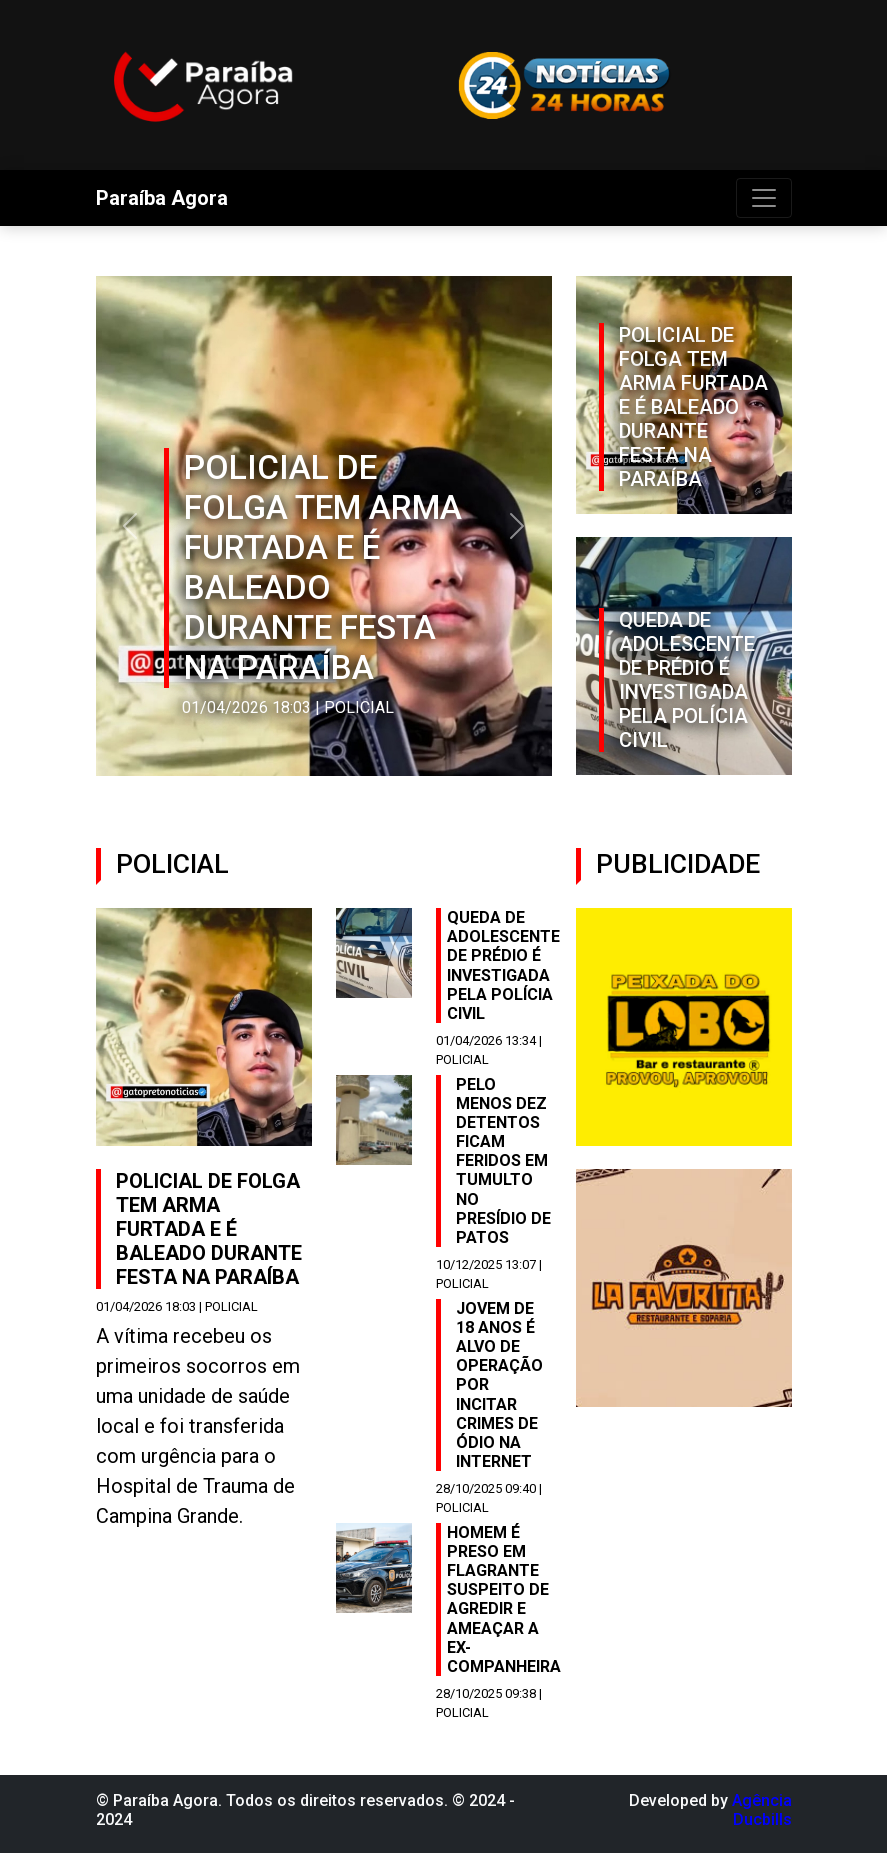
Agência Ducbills (762, 1810)
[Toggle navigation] (764, 198)
